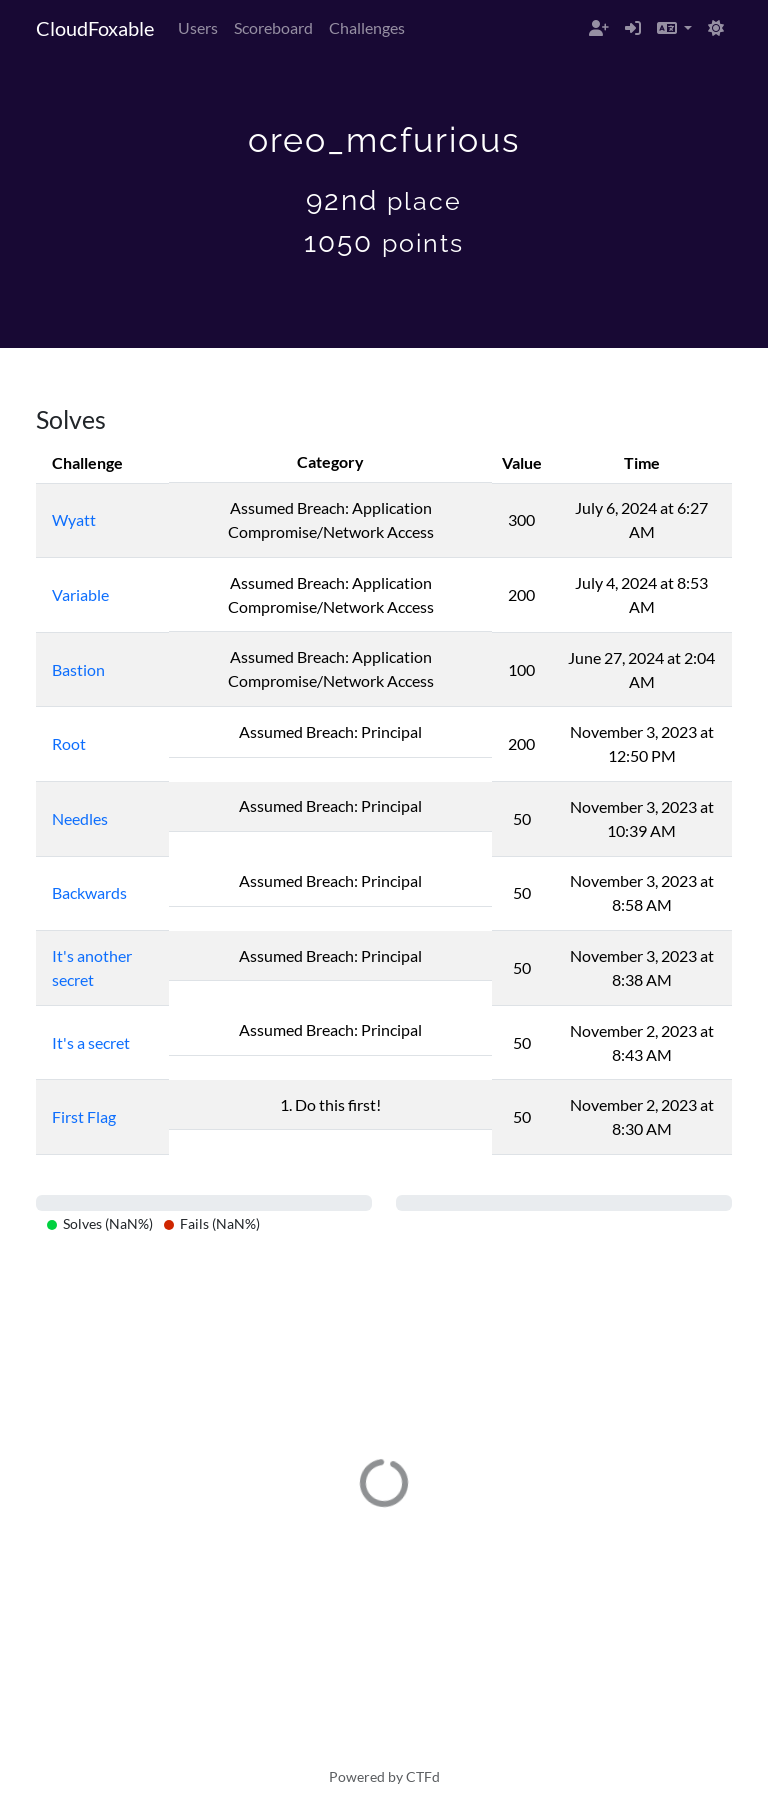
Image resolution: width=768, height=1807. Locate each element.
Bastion (78, 669)
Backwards (89, 892)
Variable (80, 594)
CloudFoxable (95, 28)
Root (69, 743)
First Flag (84, 1116)
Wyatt (74, 519)
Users (198, 27)
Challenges (367, 27)
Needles (80, 818)
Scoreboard (273, 27)
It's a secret (91, 1042)
